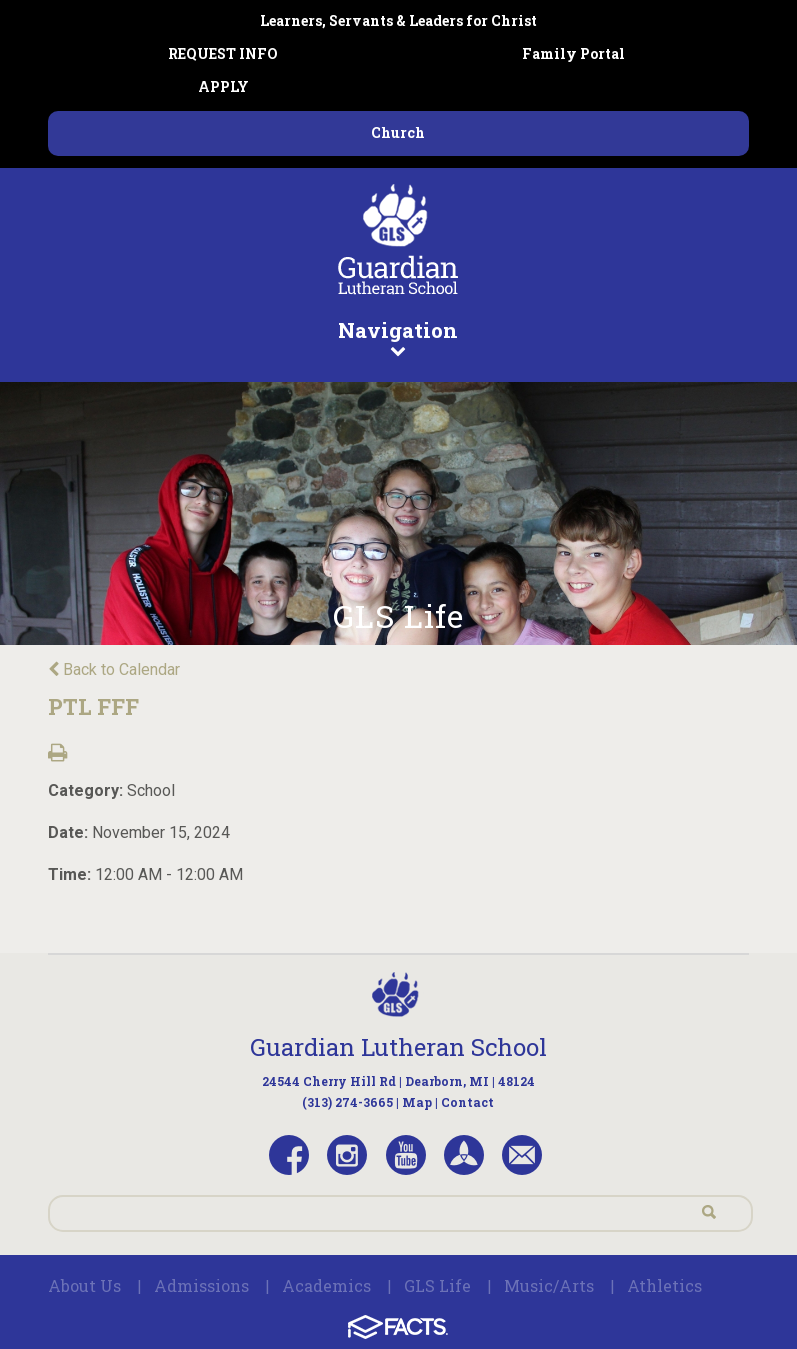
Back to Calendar (114, 669)
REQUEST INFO (223, 53)
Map (417, 1102)
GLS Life (437, 1285)
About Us (84, 1285)
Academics (326, 1285)
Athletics (664, 1285)
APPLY (223, 86)
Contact (467, 1102)
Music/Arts (549, 1285)
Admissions (201, 1285)
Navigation (398, 337)
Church (398, 132)
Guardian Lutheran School (398, 1047)
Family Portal (573, 53)
